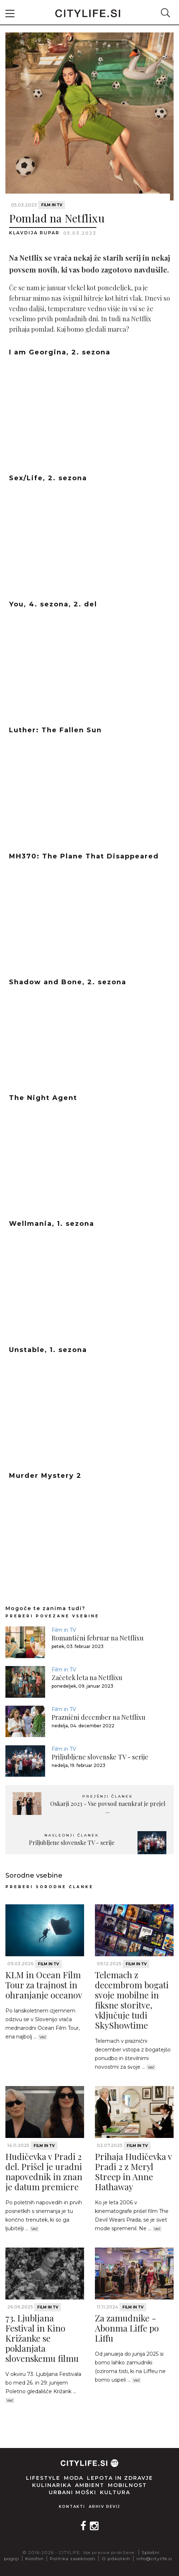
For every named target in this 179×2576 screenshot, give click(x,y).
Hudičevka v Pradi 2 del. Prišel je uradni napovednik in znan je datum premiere (43, 2171)
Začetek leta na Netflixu (87, 1677)
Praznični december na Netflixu (98, 1717)
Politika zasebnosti (73, 2558)
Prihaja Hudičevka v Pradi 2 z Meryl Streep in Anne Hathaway (133, 2171)
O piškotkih (116, 2558)
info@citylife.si (154, 2558)
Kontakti (72, 2506)
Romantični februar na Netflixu (98, 1638)
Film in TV (51, 205)
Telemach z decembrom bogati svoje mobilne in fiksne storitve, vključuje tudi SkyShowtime (132, 2000)
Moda (73, 2478)
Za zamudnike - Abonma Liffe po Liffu (127, 2328)
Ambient (89, 2485)
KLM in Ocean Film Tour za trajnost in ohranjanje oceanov (43, 1985)
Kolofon (34, 2558)
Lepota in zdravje (120, 2478)
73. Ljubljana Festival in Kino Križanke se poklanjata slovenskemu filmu (42, 2338)
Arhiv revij (104, 2506)
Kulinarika (51, 2485)
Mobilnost (127, 2485)
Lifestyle (43, 2478)
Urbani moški (72, 2492)
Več (42, 2037)
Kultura (115, 2492)
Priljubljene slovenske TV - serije (100, 1757)
